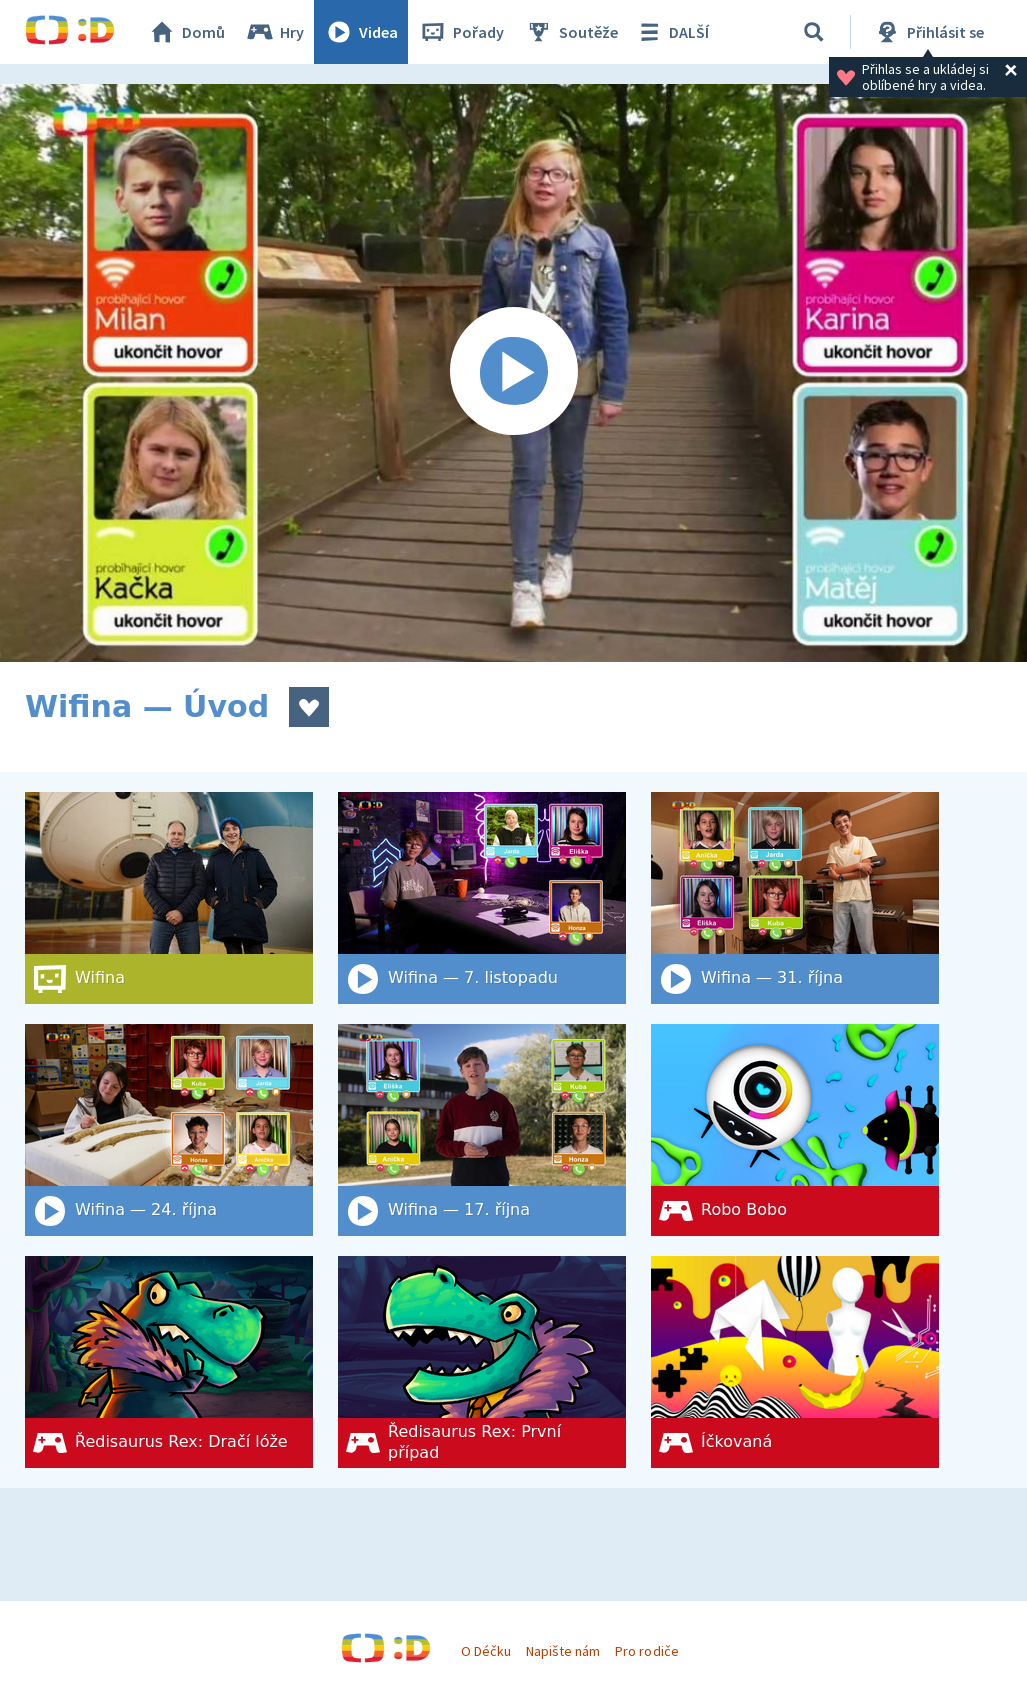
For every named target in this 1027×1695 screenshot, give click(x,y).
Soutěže (571, 32)
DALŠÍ (671, 32)
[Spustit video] (513, 373)
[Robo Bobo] (795, 1130)
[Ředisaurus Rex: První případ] (482, 1362)
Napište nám (563, 1651)
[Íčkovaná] (795, 1362)
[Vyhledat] (814, 32)
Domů (186, 32)
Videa (361, 32)
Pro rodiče (646, 1651)
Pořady (461, 32)
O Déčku (486, 1651)
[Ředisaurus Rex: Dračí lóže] (169, 1362)
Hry (274, 32)
